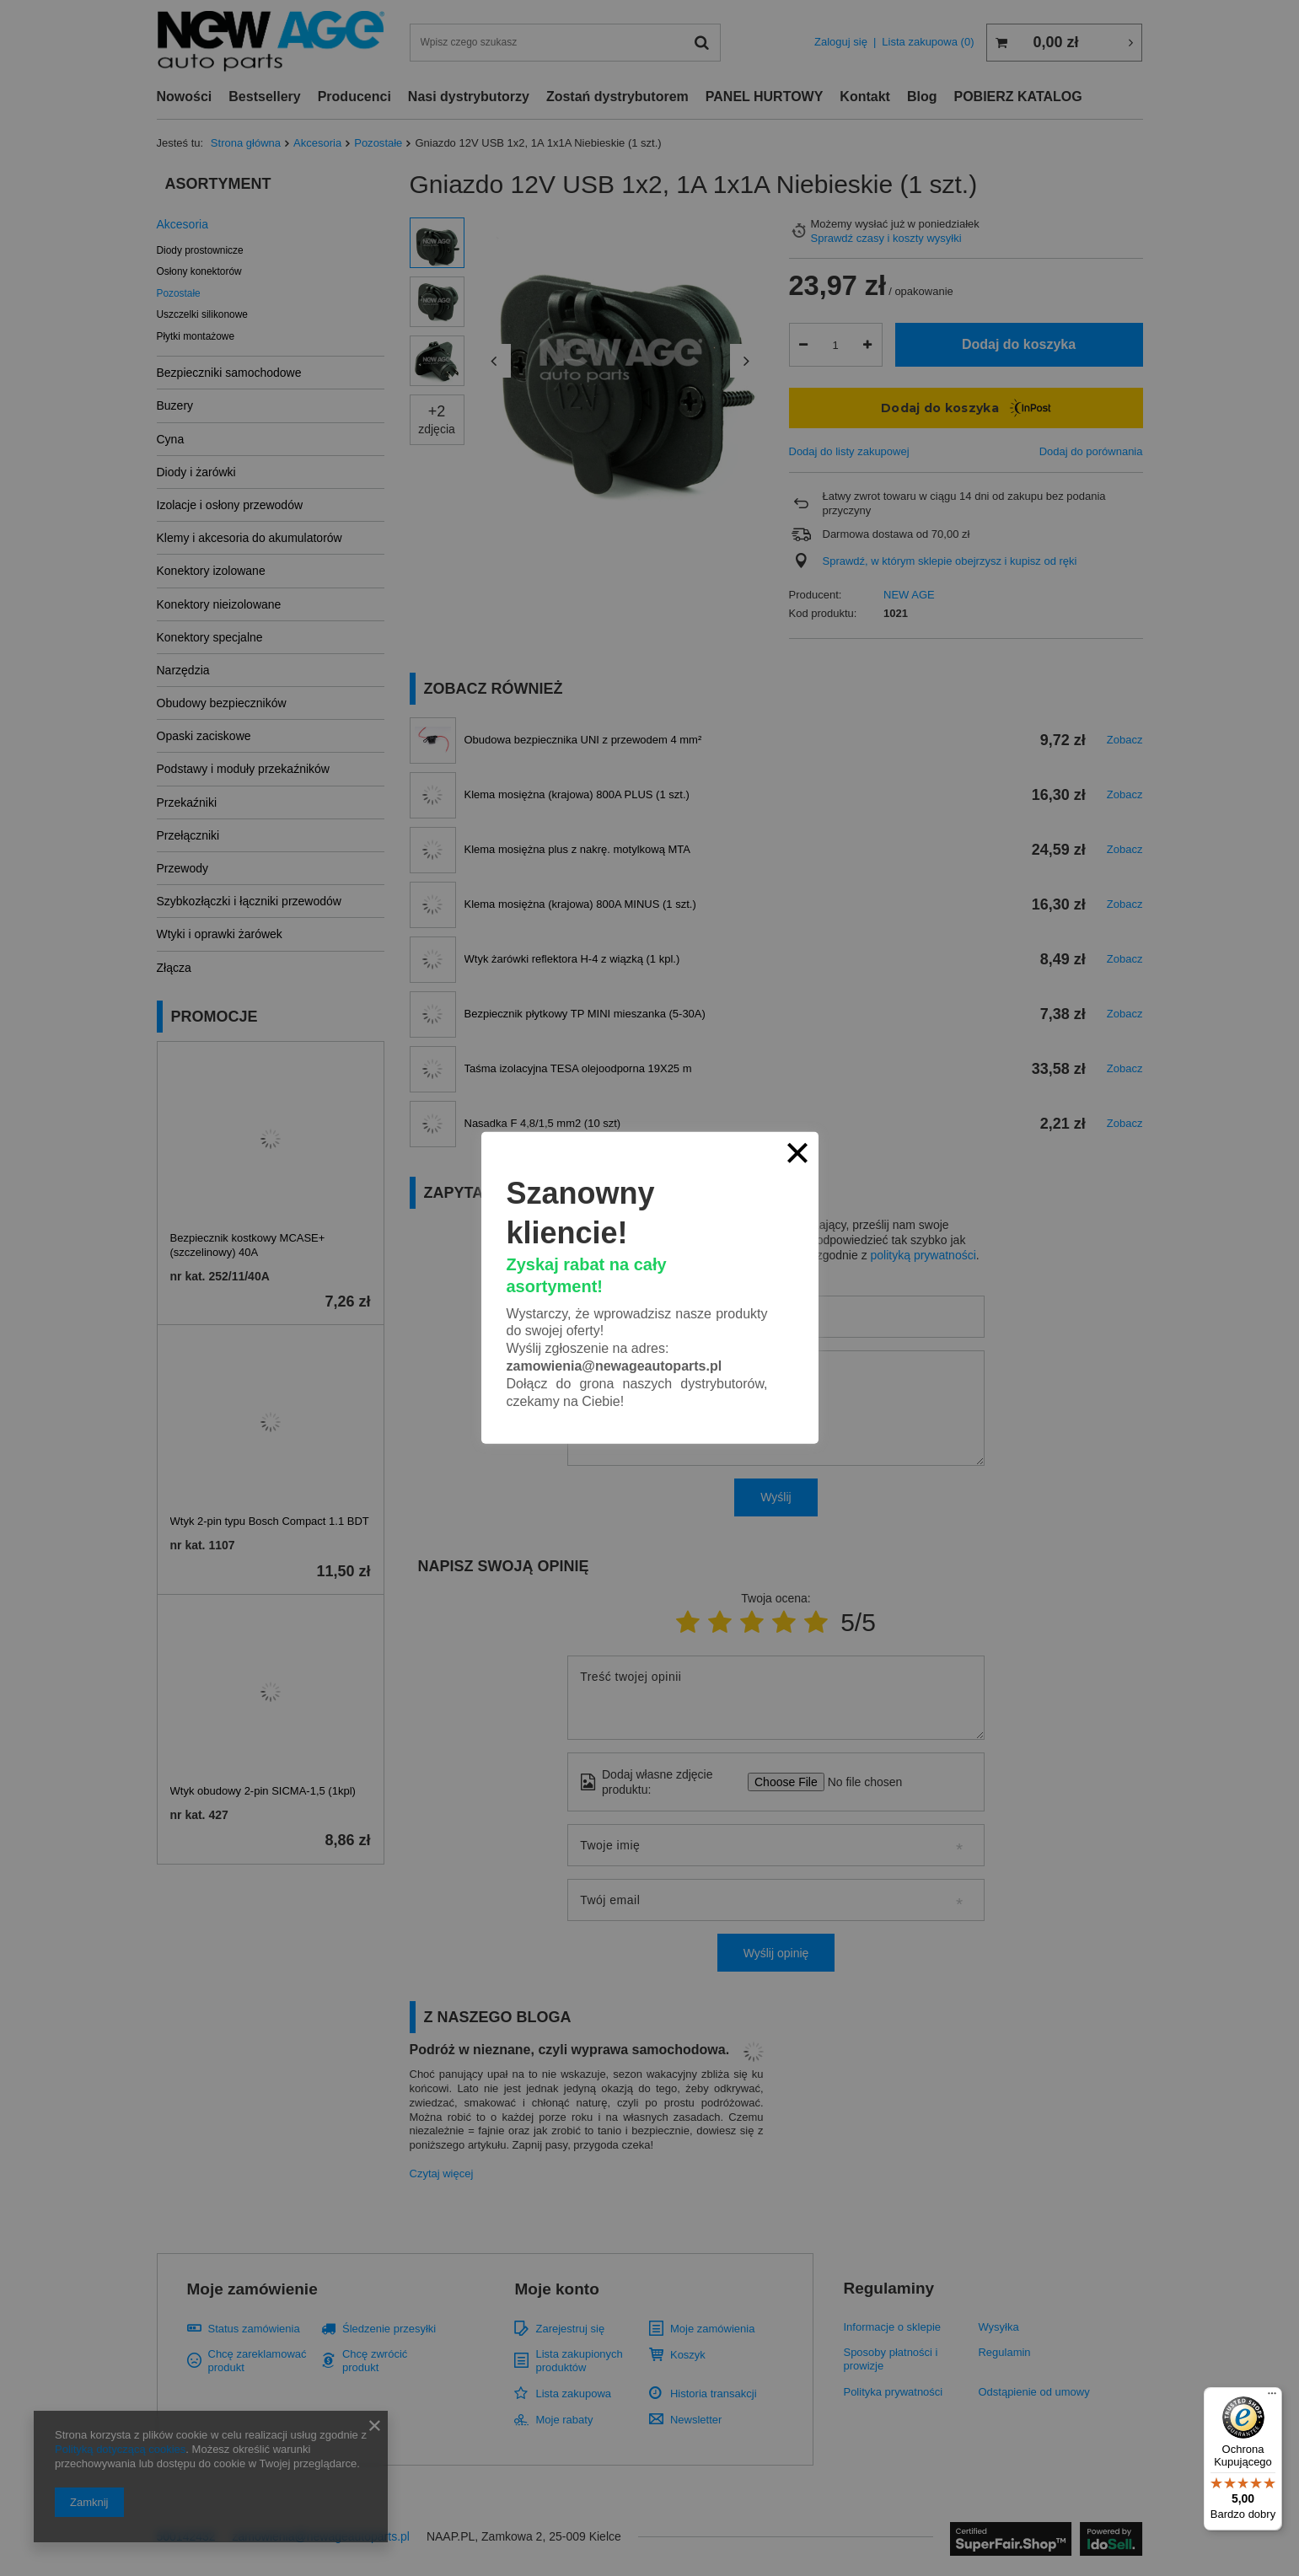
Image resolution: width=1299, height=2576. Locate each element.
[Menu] (1272, 2397)
